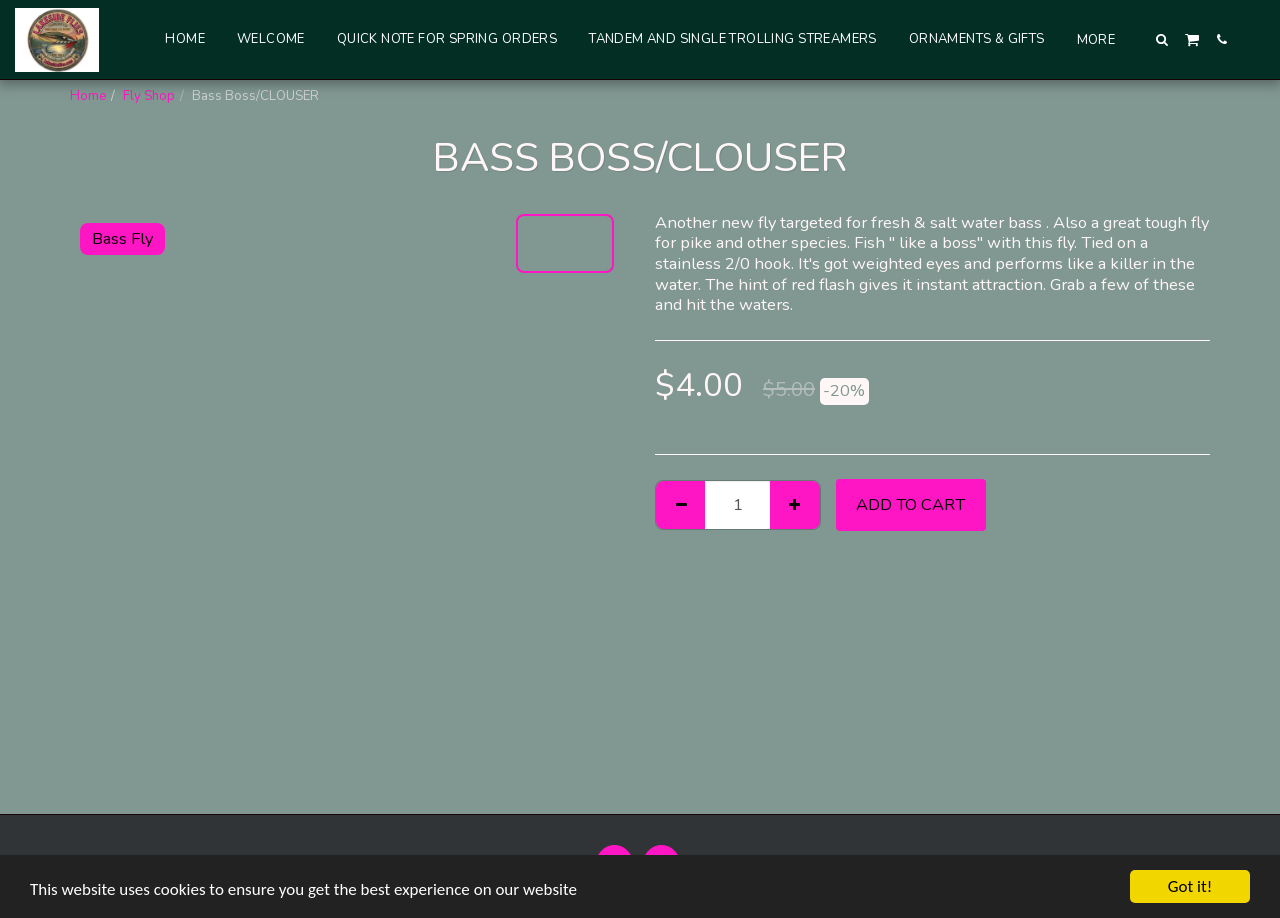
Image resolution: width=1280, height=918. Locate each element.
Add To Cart (910, 504)
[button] (1162, 39)
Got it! (1190, 886)
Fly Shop (149, 96)
